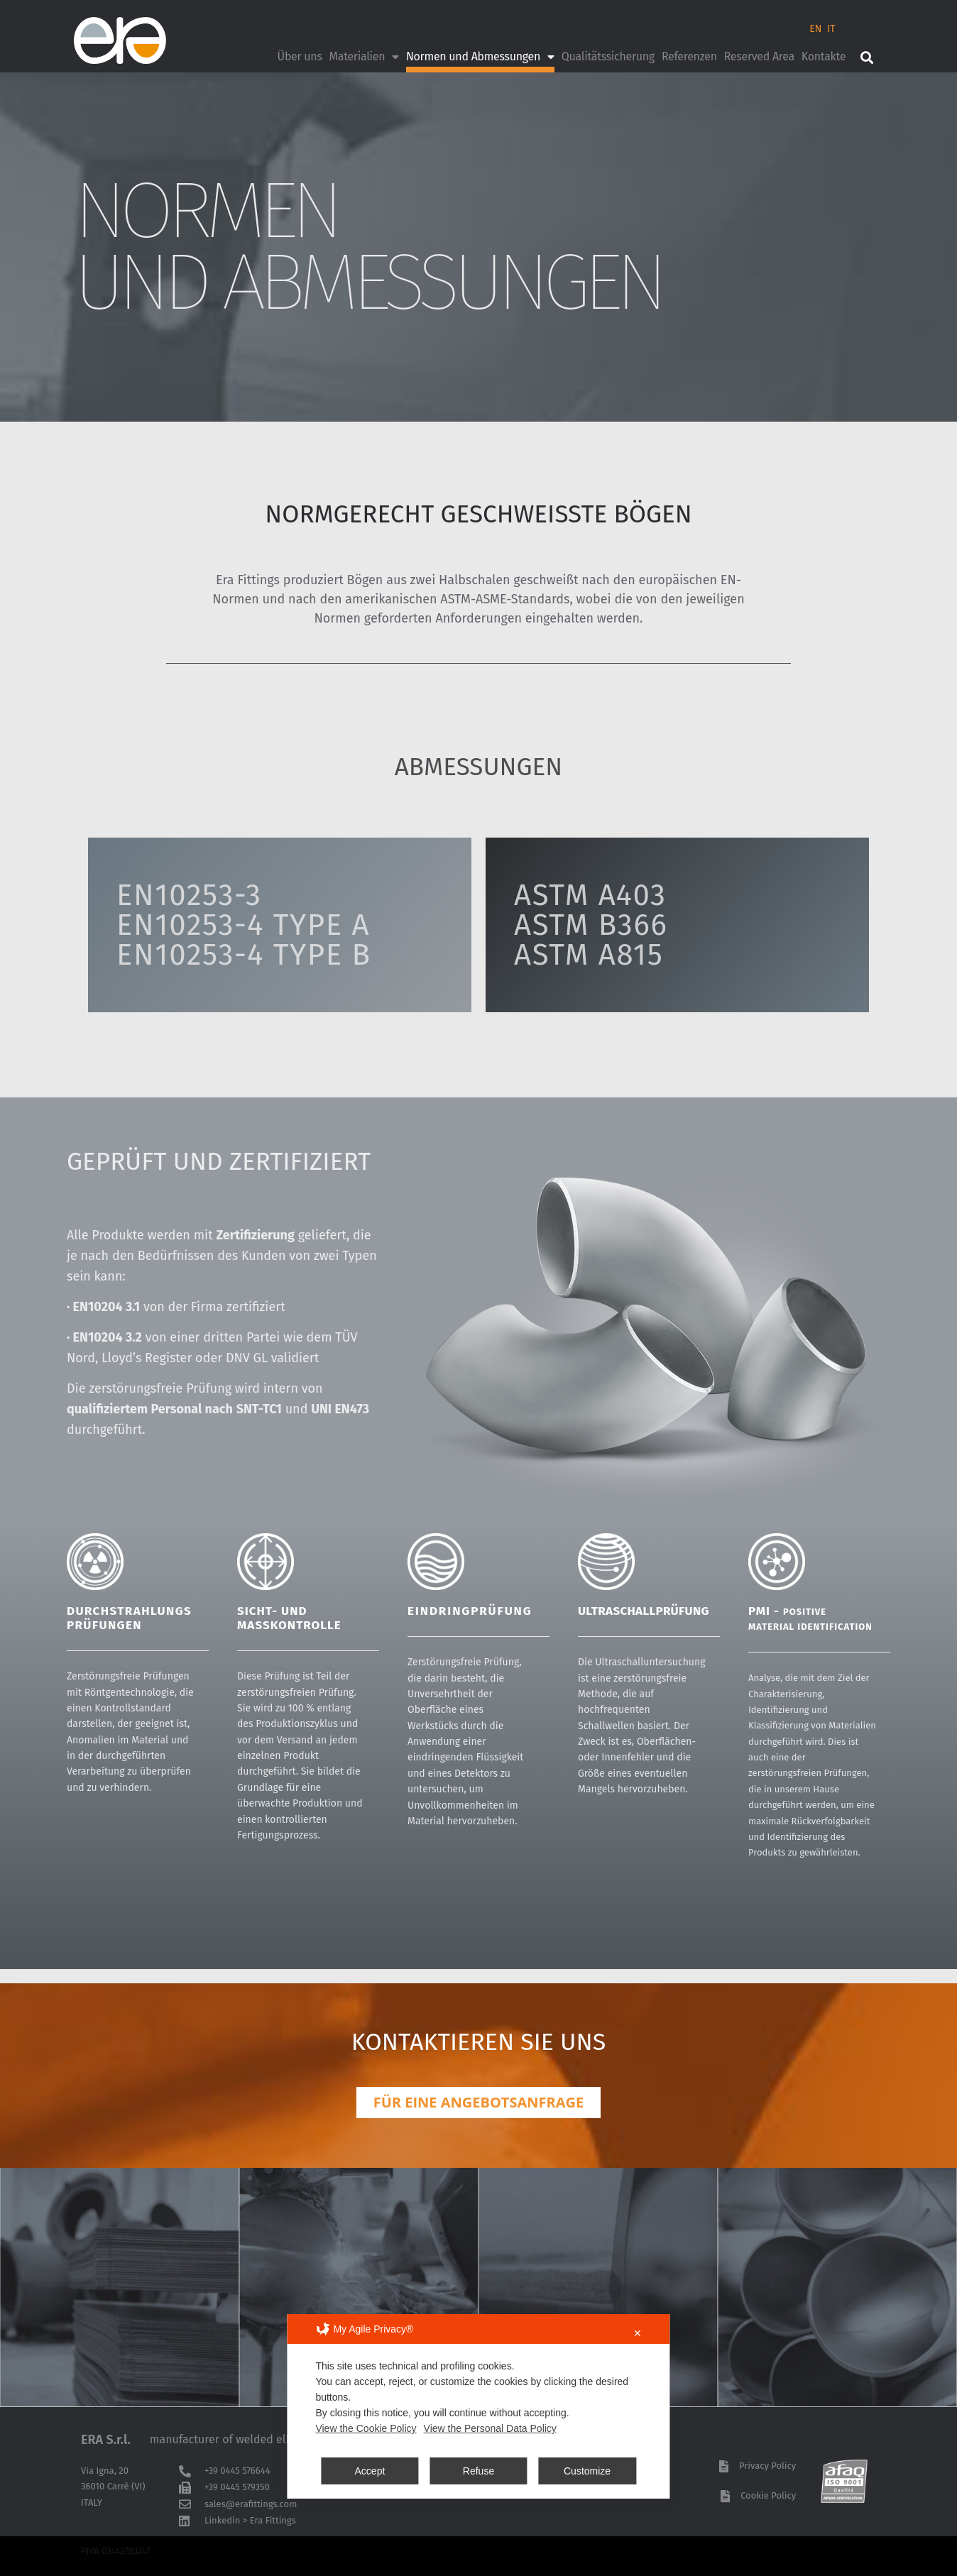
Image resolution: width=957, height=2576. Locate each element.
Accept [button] (370, 2471)
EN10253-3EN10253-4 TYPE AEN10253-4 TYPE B (243, 924)
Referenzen (689, 56)
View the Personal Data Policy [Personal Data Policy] (490, 2428)
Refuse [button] (478, 2471)
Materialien (364, 57)
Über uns (300, 56)
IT (831, 29)
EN (815, 29)
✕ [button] (637, 2333)
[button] (866, 57)
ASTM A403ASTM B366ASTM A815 (590, 924)
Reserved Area (759, 56)
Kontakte (824, 56)
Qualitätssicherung (608, 56)
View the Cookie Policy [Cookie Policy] (365, 2428)
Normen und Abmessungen (480, 57)
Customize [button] (587, 2471)
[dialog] (478, 2406)
